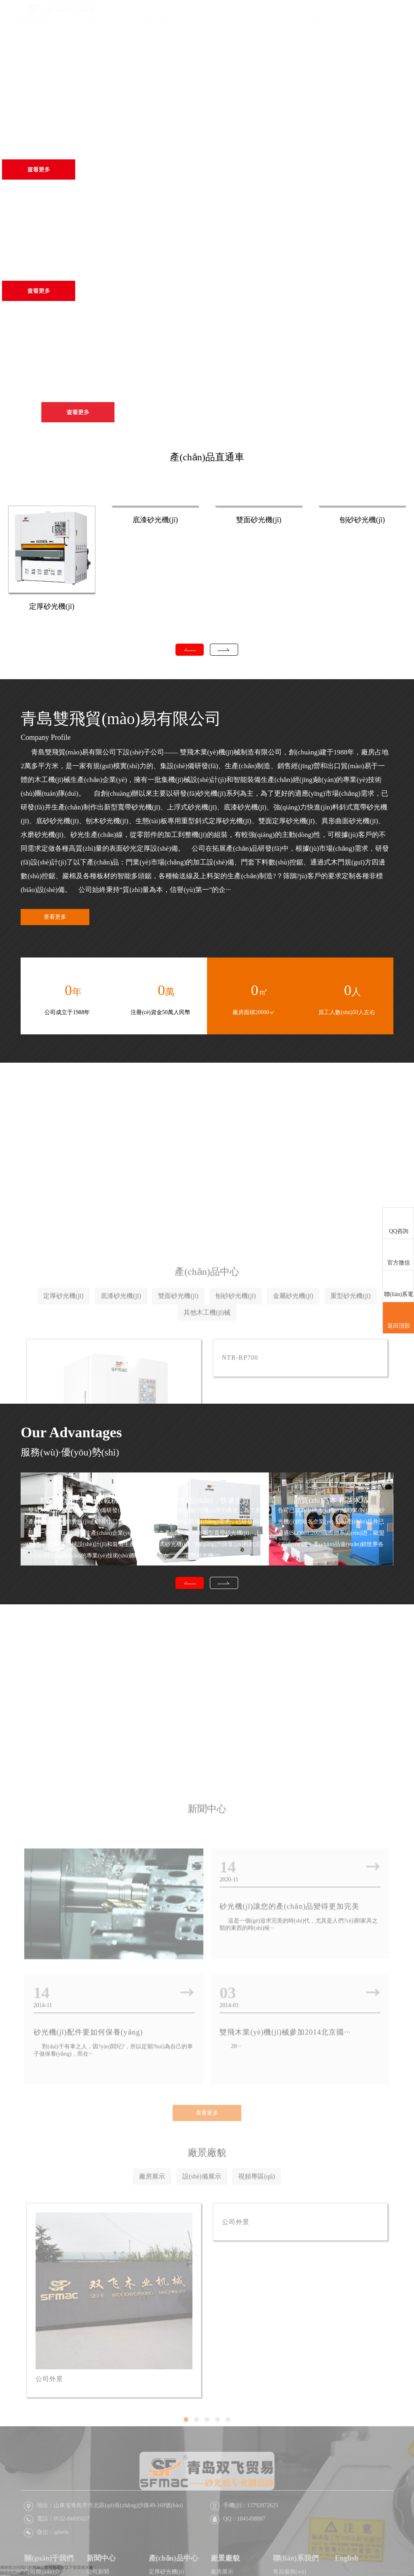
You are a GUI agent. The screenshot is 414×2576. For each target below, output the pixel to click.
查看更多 (55, 917)
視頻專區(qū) (256, 2287)
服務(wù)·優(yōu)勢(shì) (70, 1452)
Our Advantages (71, 1432)
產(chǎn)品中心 (248, 38)
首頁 (123, 19)
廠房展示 (152, 2287)
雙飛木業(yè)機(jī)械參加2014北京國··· (285, 2151)
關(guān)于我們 (165, 38)
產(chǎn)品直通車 (207, 457)
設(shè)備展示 (201, 2287)
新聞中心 (207, 19)
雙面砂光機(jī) (258, 520)
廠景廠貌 (290, 19)
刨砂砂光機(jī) (362, 520)
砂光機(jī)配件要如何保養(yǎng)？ (89, 2151)
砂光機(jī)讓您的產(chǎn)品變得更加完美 (289, 2025)
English (373, 19)
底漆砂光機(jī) (155, 520)
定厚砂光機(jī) (51, 606)
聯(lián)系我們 (332, 38)
